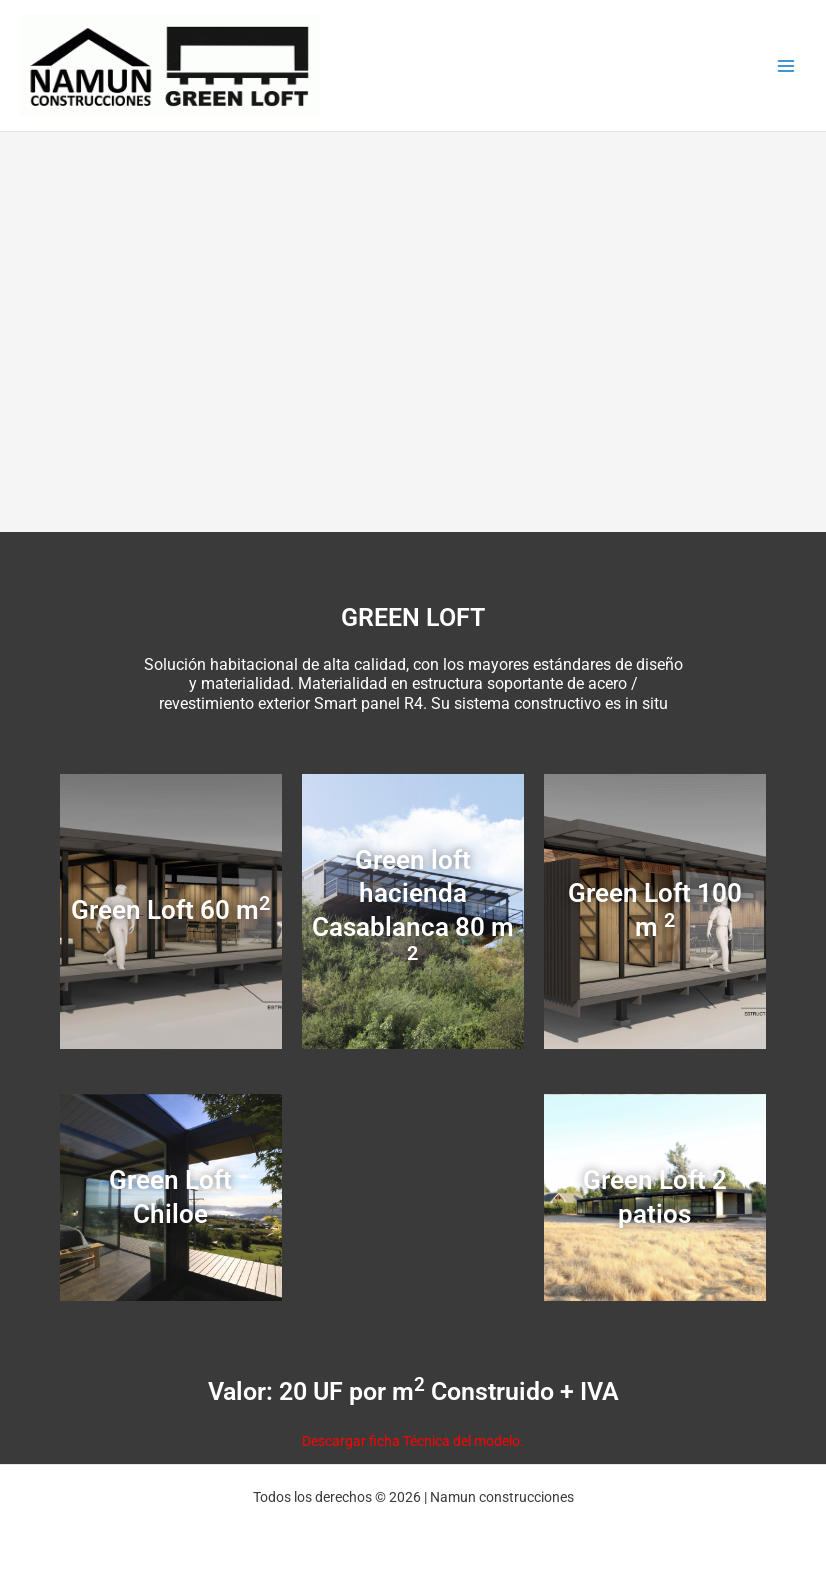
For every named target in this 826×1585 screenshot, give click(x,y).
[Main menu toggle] (786, 65)
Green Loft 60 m (170, 910)
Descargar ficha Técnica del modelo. (413, 1441)
